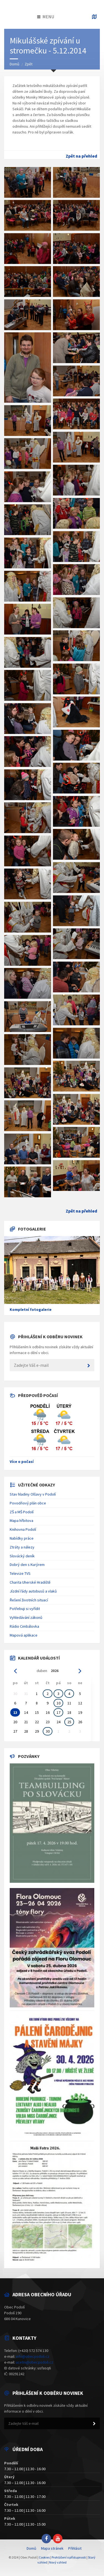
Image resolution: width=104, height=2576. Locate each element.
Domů (14, 63)
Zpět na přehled (81, 156)
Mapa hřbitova (21, 1520)
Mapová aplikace (23, 1635)
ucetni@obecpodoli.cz (34, 2362)
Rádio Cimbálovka (24, 1626)
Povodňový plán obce (28, 1503)
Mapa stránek (52, 2548)
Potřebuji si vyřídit (25, 1608)
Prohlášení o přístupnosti (69, 2557)
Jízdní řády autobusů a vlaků (33, 1591)
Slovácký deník (22, 1555)
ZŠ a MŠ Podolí (22, 1511)
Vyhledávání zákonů (26, 1617)
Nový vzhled (58, 2562)
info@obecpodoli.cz (32, 2356)
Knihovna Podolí (23, 1529)
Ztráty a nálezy (22, 1547)
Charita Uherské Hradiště (30, 1582)
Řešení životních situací (29, 1600)
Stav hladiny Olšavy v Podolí (33, 1494)
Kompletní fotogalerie (31, 1309)
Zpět (28, 63)
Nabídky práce (22, 1538)
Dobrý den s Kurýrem (27, 1564)
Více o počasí (22, 1461)
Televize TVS (20, 1573)
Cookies (44, 2557)
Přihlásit (75, 2548)
